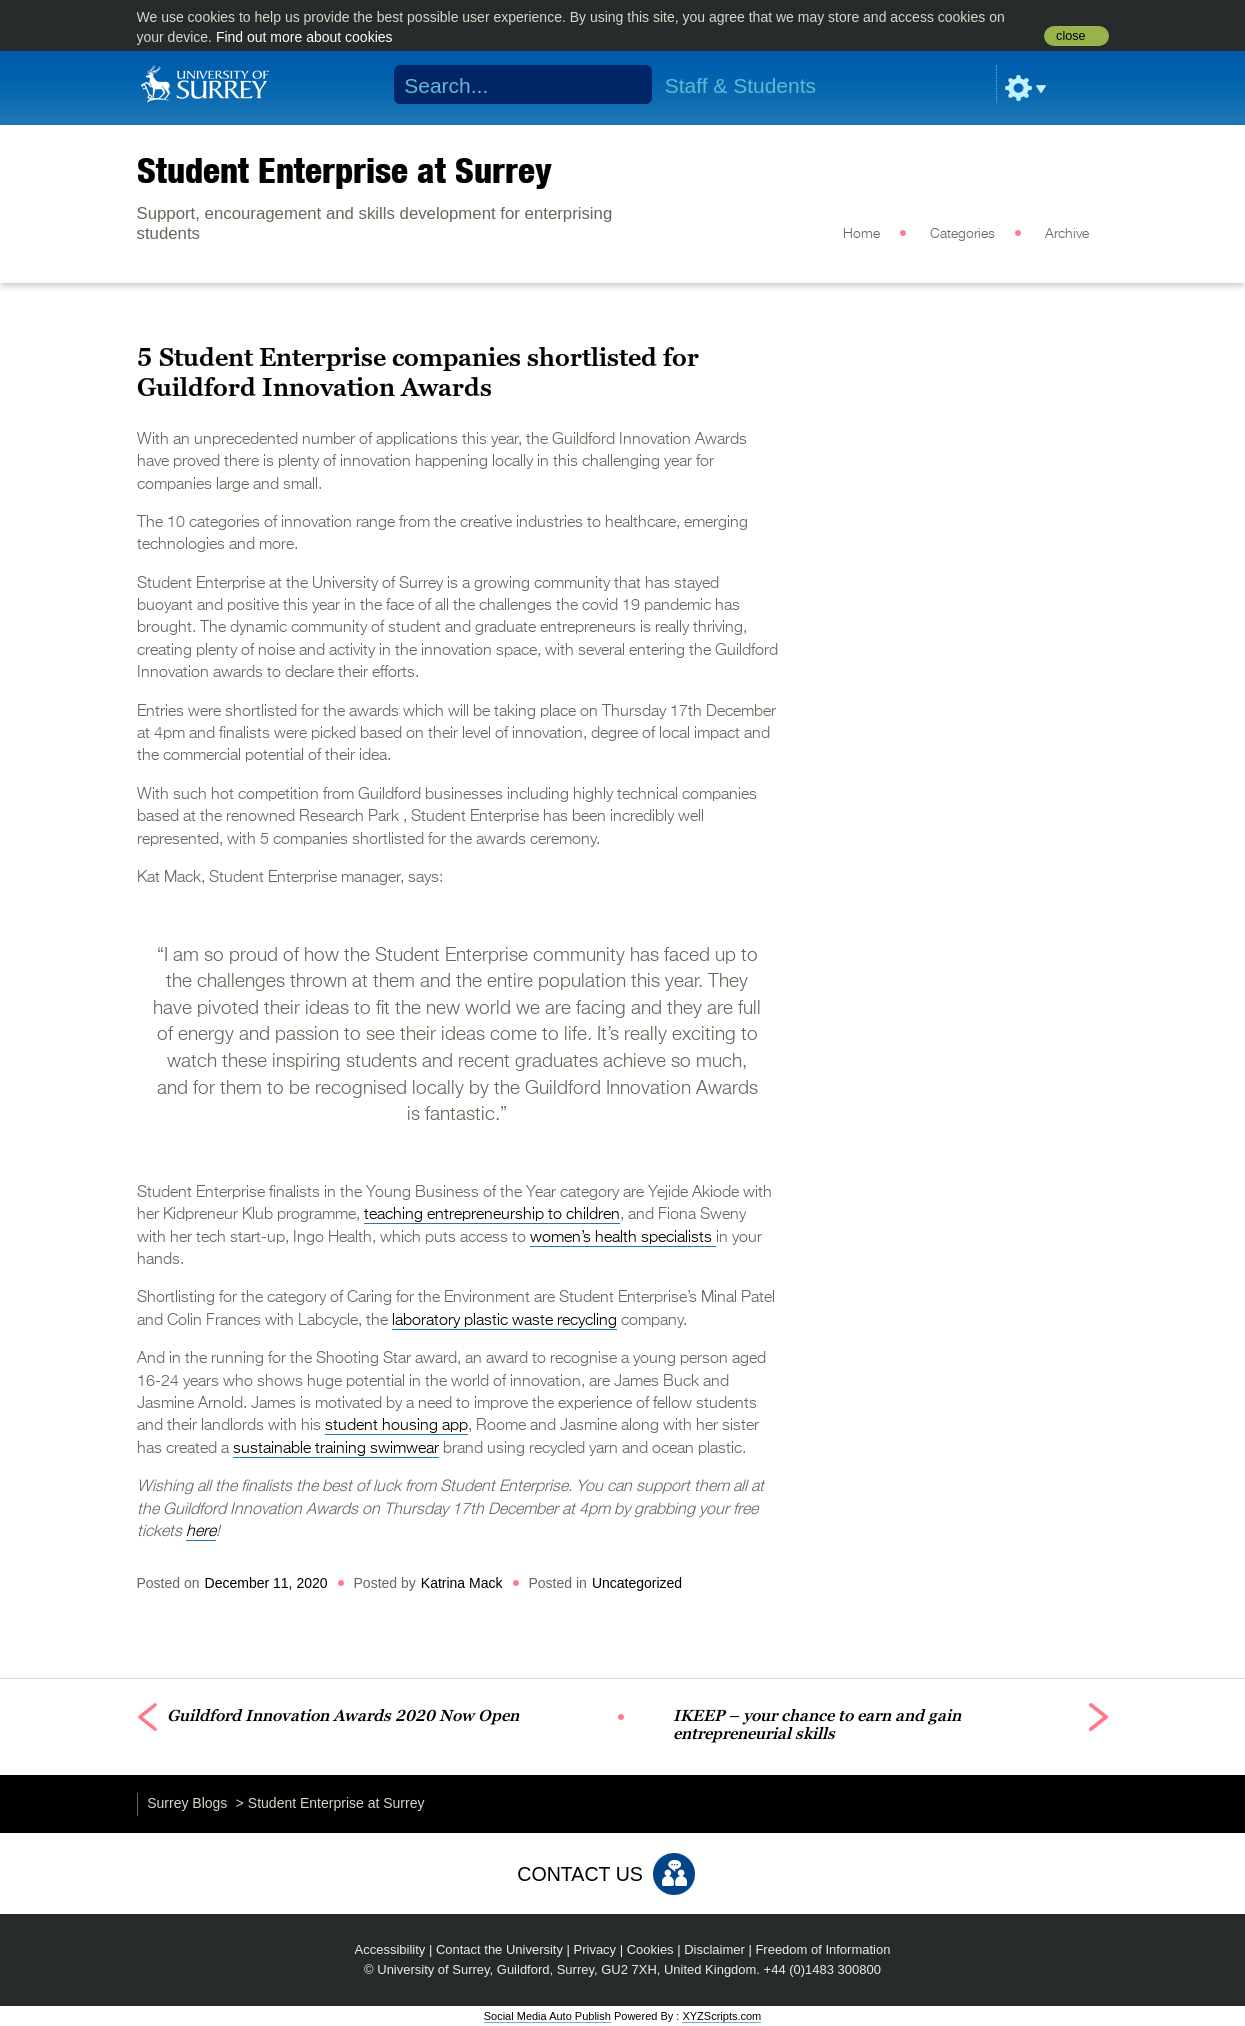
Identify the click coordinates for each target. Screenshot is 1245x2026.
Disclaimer (714, 1949)
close (1070, 36)
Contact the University (499, 1949)
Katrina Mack (462, 1583)
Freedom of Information (822, 1949)
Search (623, 85)
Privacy (595, 1949)
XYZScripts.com (721, 2016)
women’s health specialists (623, 1238)
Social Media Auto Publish (547, 2016)
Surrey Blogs (187, 1803)
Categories (962, 234)
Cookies (650, 1949)
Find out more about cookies (304, 37)
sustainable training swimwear (336, 1449)
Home (861, 234)
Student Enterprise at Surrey (344, 170)
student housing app (396, 1426)
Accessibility (390, 1949)
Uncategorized (637, 1583)
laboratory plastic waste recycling (504, 1321)
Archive (1067, 234)
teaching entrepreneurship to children (492, 1215)
